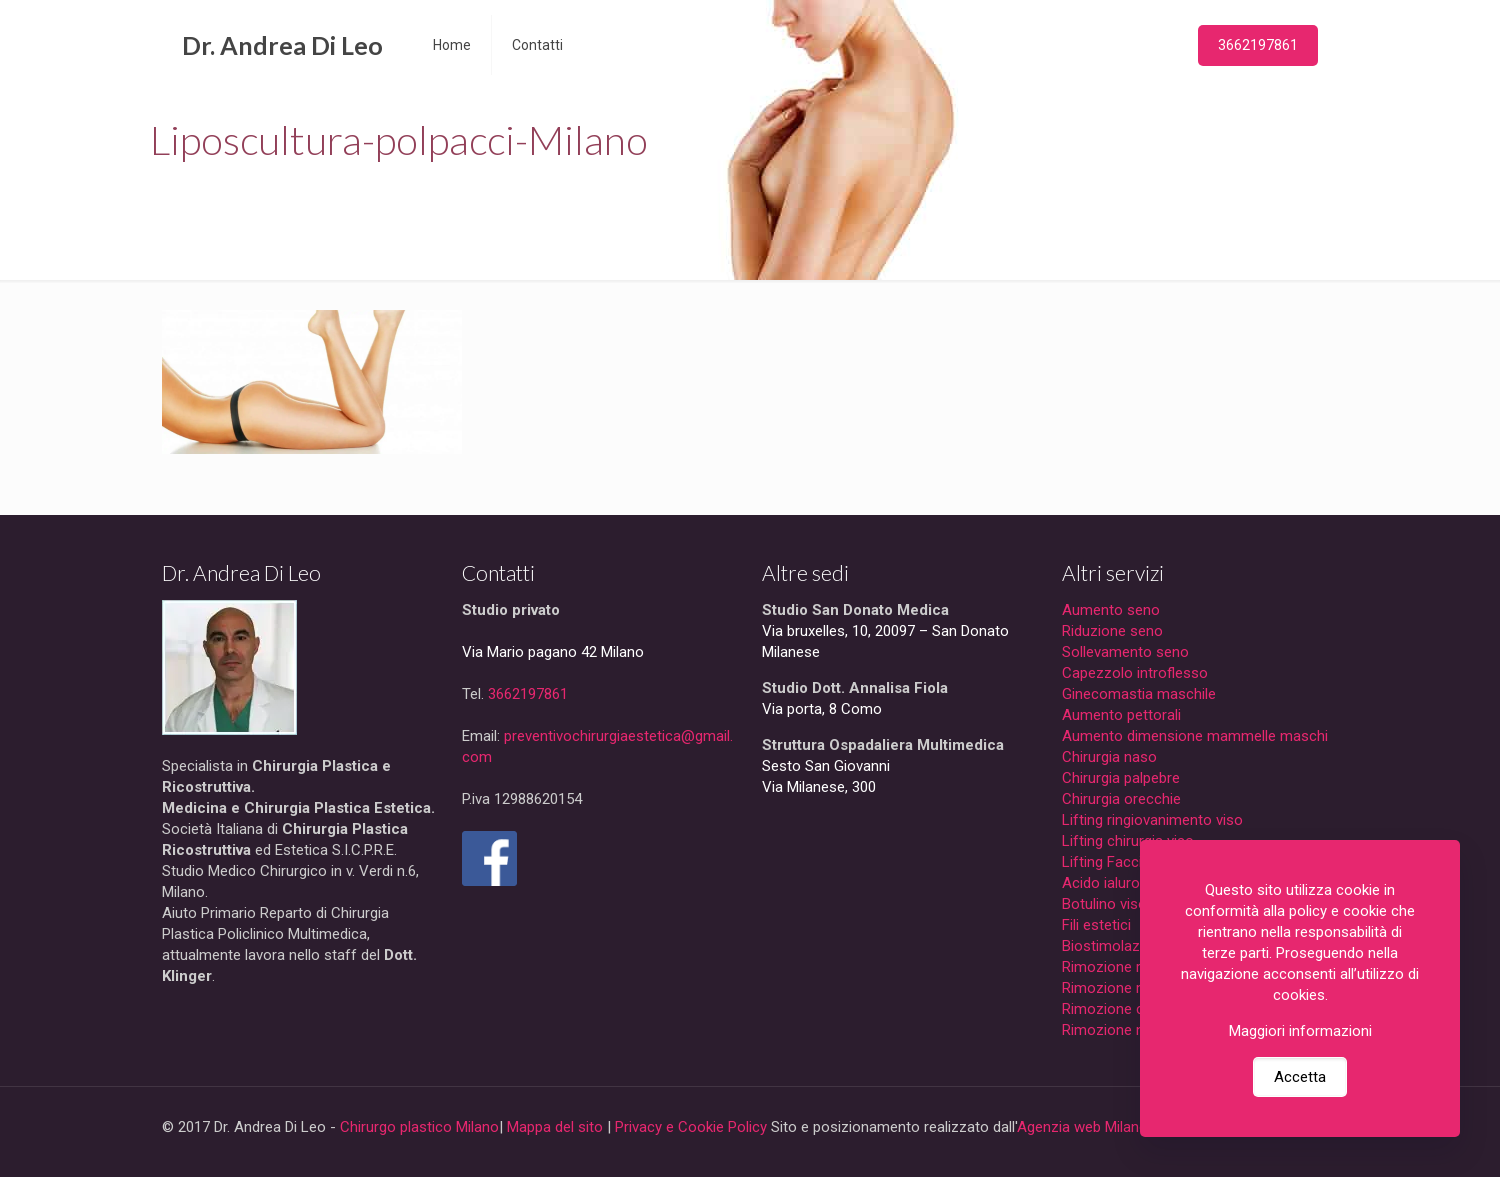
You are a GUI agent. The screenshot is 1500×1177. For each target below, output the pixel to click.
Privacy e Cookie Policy (691, 1127)
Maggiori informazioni (1300, 1031)
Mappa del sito (555, 1127)
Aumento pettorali (1121, 715)
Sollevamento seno (1125, 652)
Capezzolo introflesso (1135, 673)
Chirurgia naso (1109, 757)
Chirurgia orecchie (1121, 799)
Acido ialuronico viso (1130, 883)
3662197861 (1258, 45)
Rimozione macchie (1127, 988)
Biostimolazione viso (1130, 946)
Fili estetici (1096, 925)
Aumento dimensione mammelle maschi (1195, 736)
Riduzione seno (1112, 631)
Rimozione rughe (1117, 967)
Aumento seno (1111, 610)
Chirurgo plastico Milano (419, 1127)
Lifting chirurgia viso (1128, 841)
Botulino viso (1104, 904)
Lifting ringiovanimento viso (1152, 820)
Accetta (1300, 1077)
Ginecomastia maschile (1139, 694)
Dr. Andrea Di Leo (282, 45)
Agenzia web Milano (1082, 1127)
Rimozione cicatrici (1124, 1009)
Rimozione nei (1108, 1030)
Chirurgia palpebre (1121, 778)
